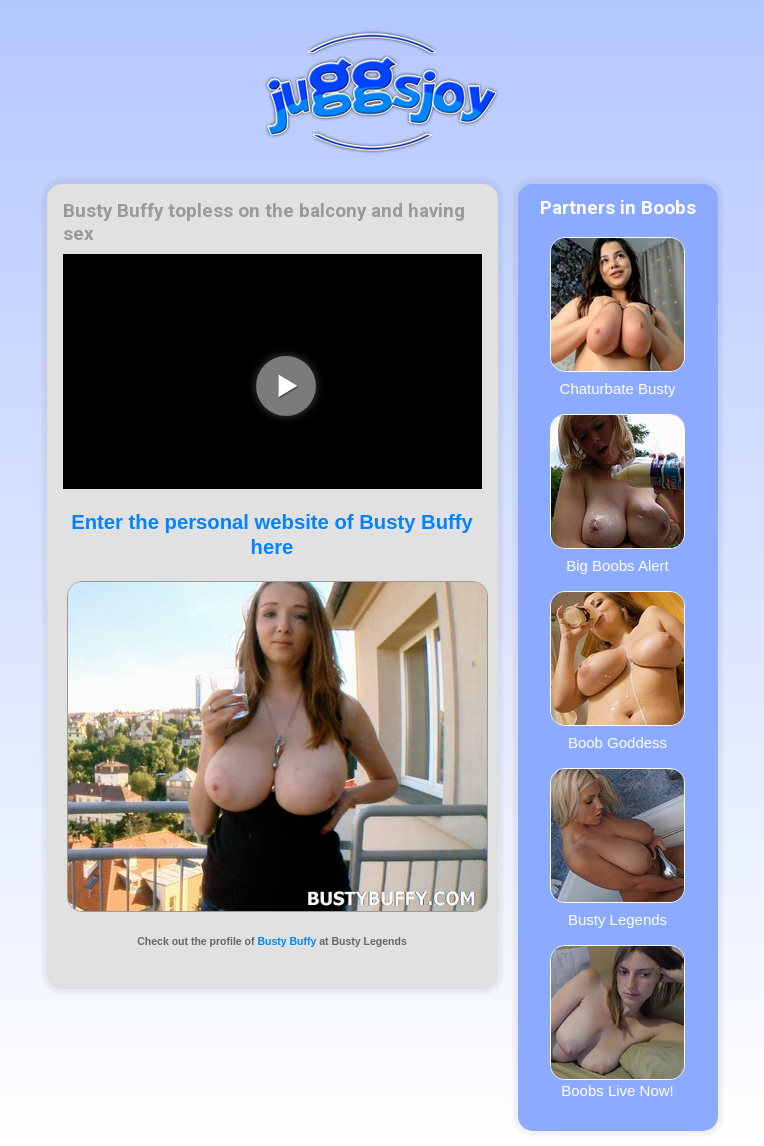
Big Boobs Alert (617, 494)
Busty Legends (617, 848)
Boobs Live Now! (617, 1022)
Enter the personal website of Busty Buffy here (272, 534)
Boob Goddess (617, 671)
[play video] (286, 386)
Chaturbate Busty (617, 317)
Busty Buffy (286, 941)
